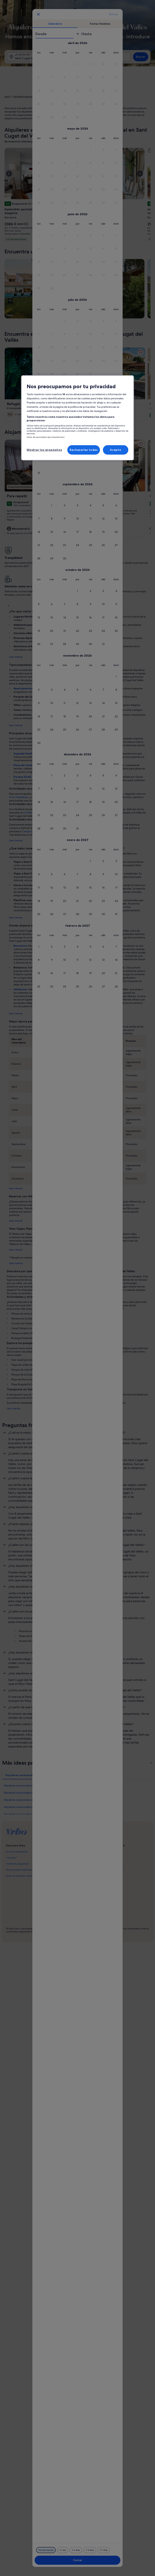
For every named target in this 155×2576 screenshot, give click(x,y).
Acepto (115, 450)
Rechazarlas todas (84, 450)
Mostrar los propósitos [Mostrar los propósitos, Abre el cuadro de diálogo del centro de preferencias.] (44, 450)
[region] (77, 417)
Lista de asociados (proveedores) (45, 437)
